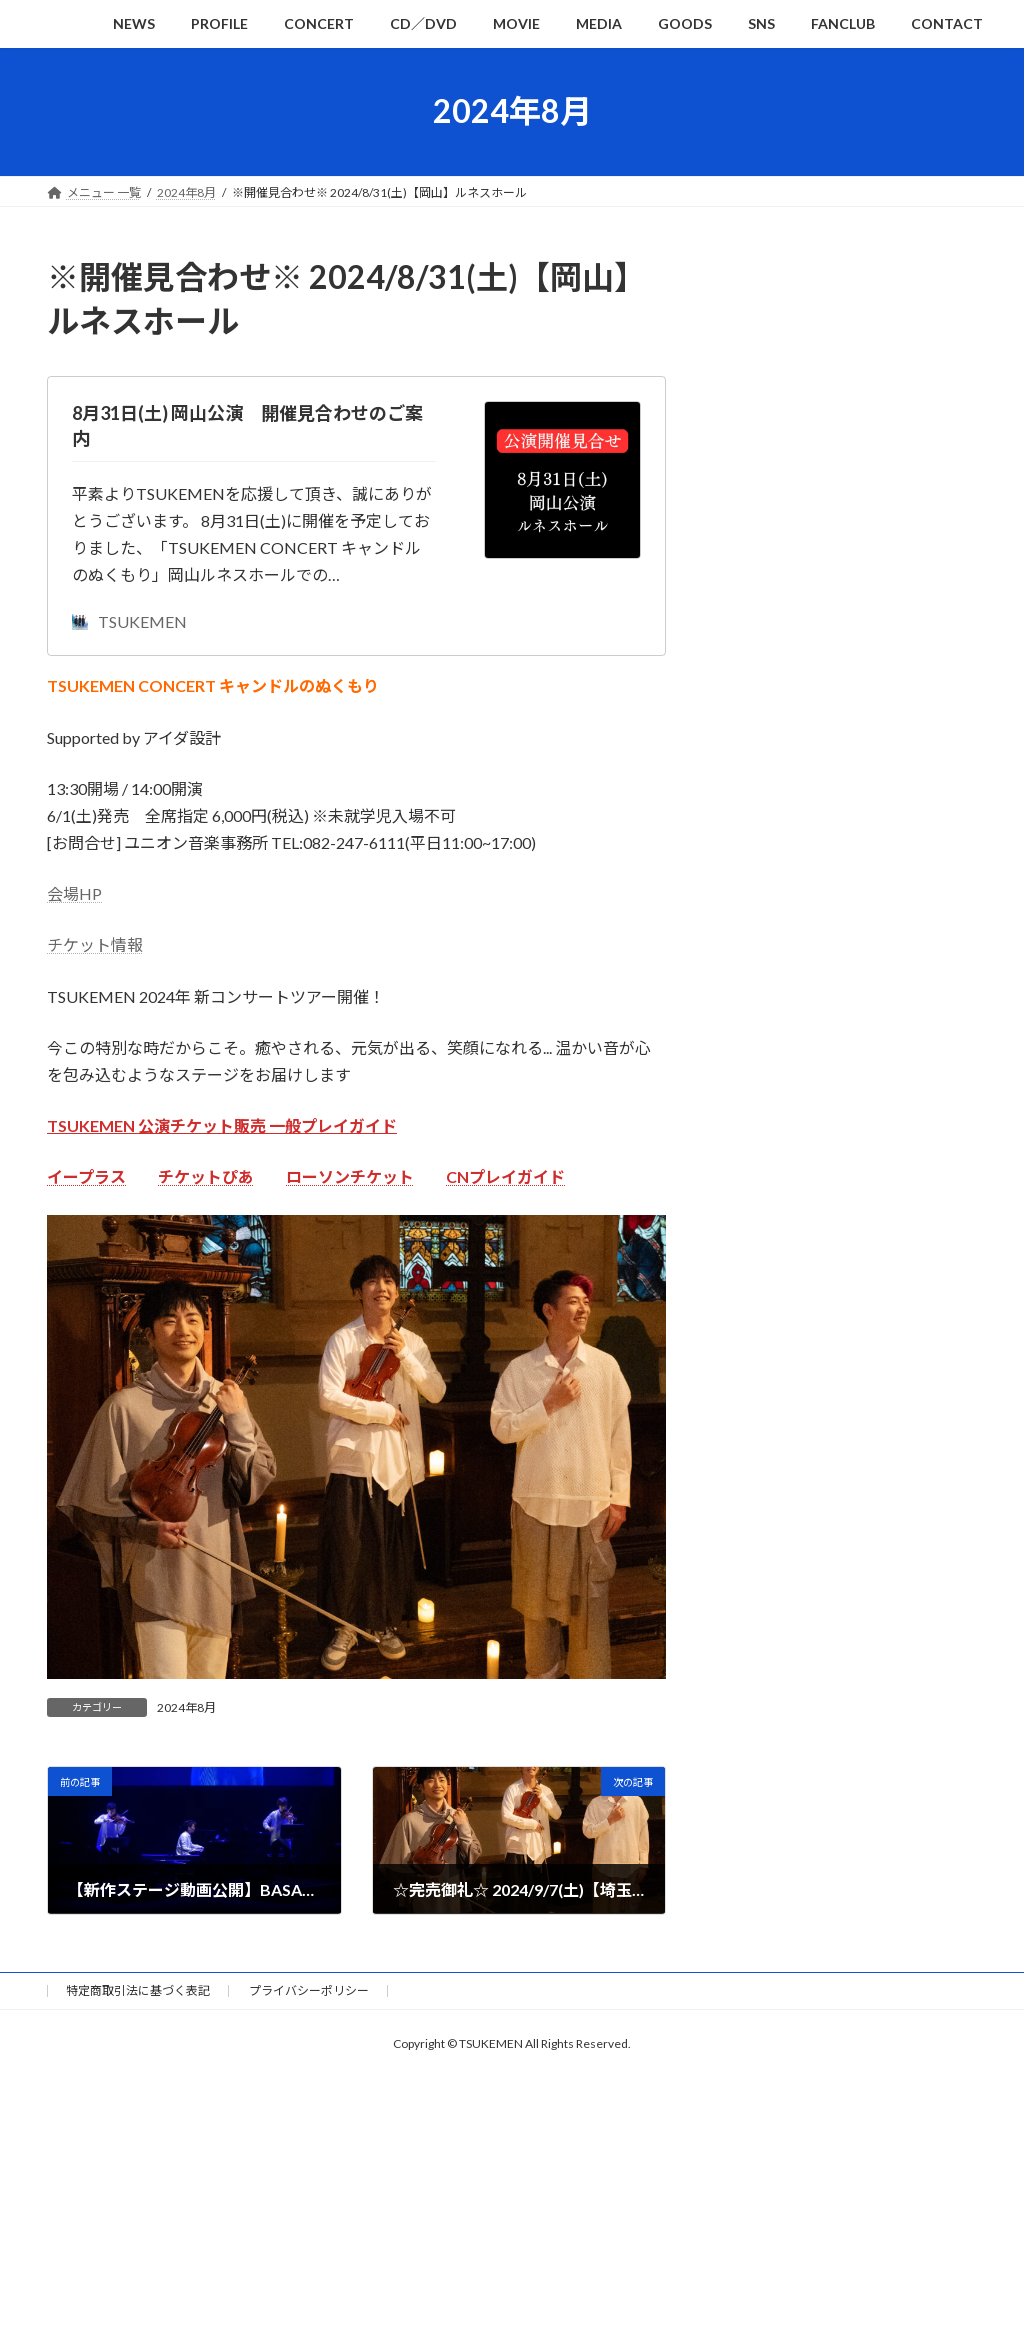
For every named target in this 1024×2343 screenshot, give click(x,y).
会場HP (74, 893)
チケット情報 (95, 944)
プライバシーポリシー (309, 1990)
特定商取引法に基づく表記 (138, 1990)
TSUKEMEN (129, 621)
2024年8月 (186, 1707)
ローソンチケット (350, 1176)
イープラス (86, 1176)
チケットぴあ (206, 1176)
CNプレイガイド (505, 1176)
